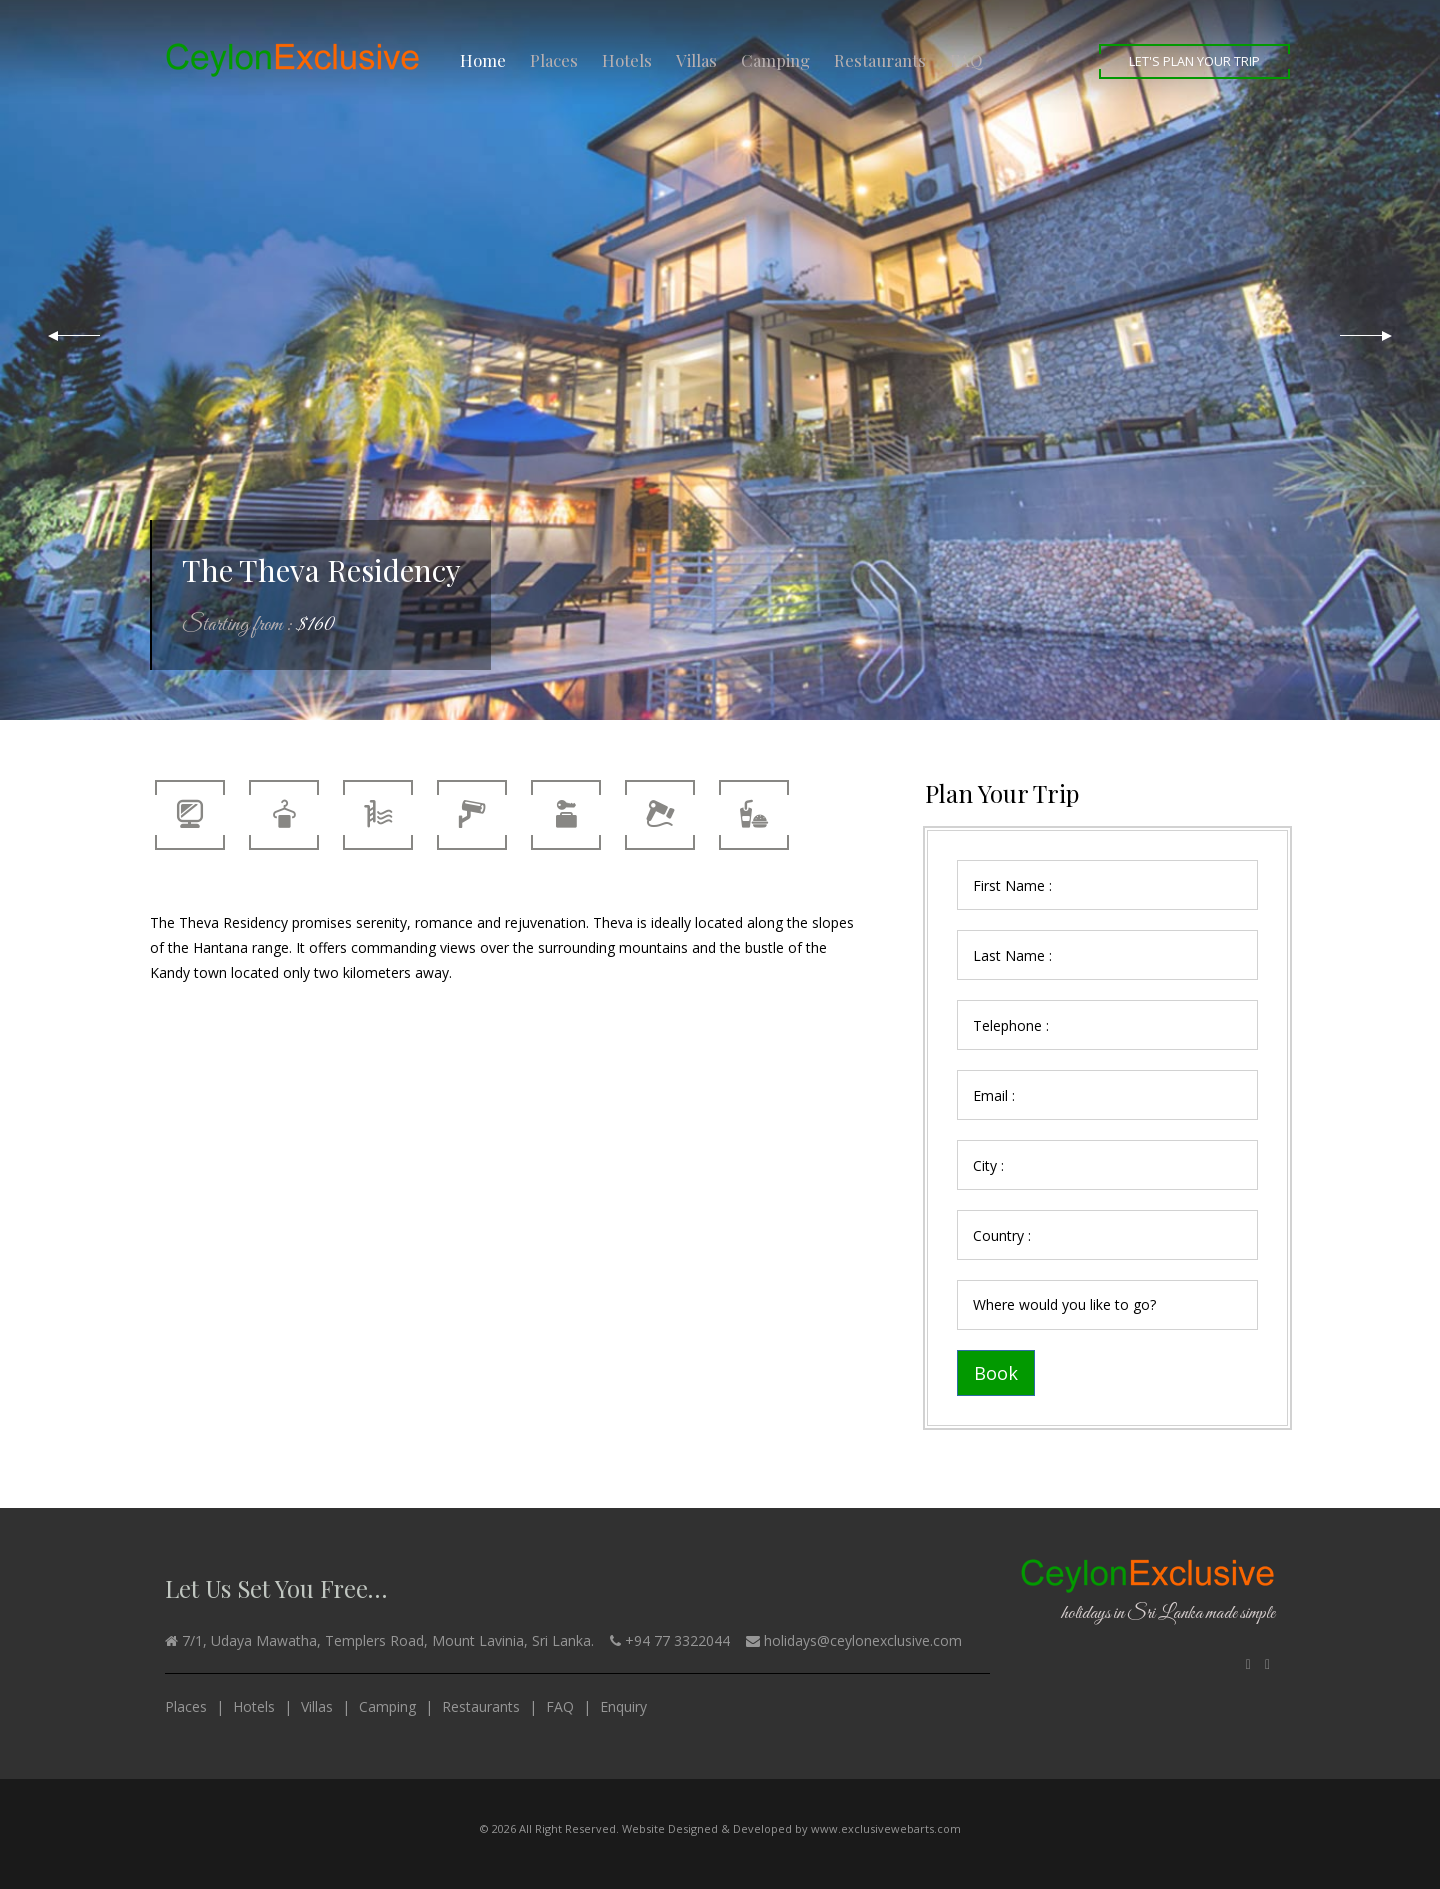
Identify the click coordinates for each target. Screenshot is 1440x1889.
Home (483, 60)
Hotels (627, 60)
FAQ (966, 60)
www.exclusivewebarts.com (886, 1828)
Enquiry (623, 1706)
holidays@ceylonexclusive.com (863, 1640)
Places (554, 60)
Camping (775, 60)
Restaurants (880, 60)
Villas (696, 60)
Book (996, 1373)
